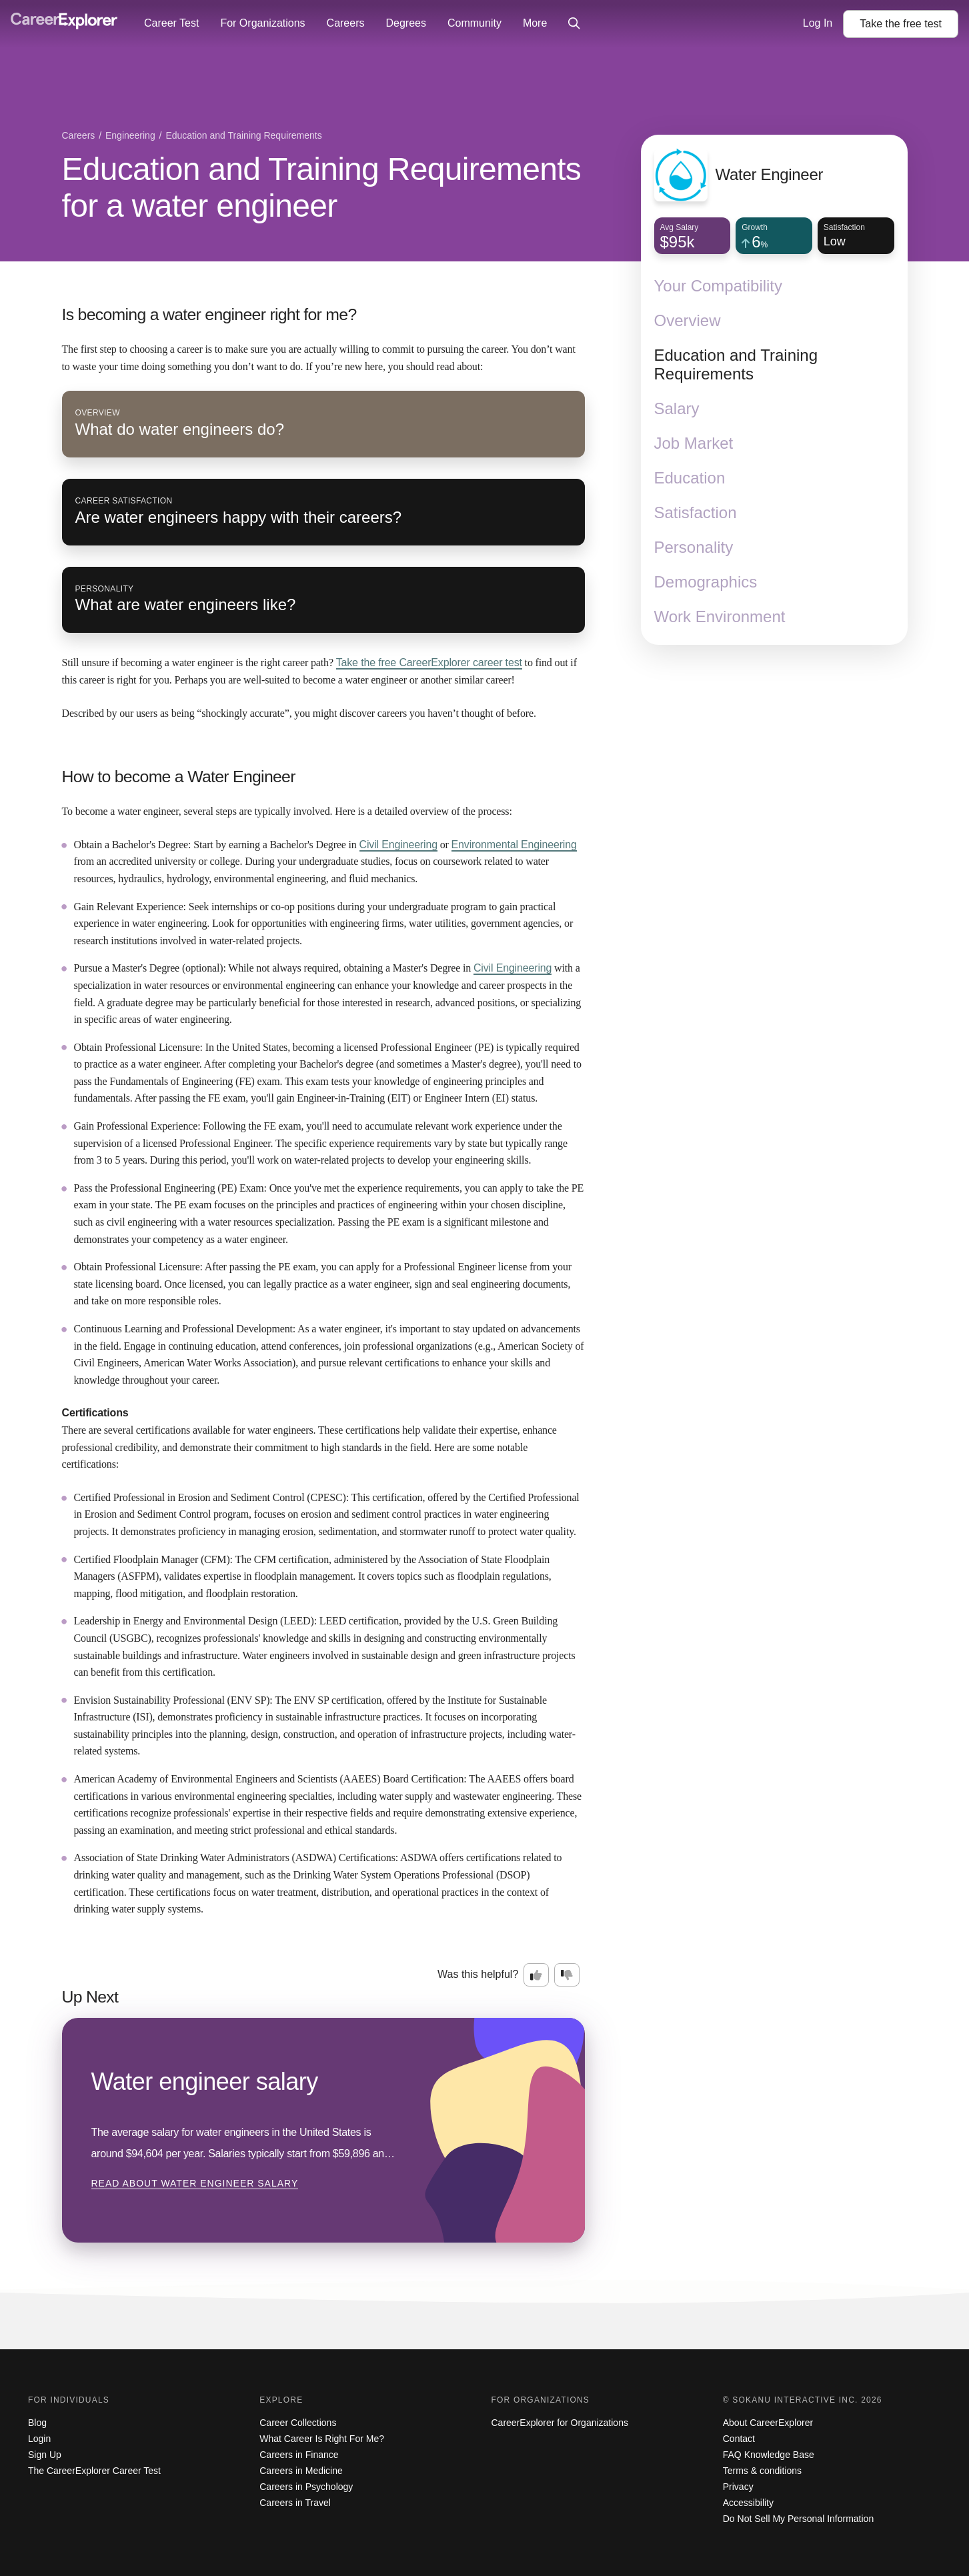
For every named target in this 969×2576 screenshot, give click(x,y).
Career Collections (297, 2422)
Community (474, 23)
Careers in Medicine (301, 2470)
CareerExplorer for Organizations (560, 2422)
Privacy (738, 2486)
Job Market (694, 443)
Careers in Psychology (306, 2486)
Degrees (405, 23)
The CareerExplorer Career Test (94, 2470)
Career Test (171, 23)
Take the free (429, 662)
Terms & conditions (762, 2470)
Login (39, 2438)
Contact (739, 2438)
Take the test (901, 23)
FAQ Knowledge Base (768, 2454)
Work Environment (720, 616)
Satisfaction (695, 512)
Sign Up (44, 2454)
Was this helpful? (477, 1974)
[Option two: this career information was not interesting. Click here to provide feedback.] (567, 1975)
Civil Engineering (398, 844)
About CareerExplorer (768, 2422)
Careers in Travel (295, 2502)
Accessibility (748, 2502)
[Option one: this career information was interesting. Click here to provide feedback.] (536, 1975)
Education (690, 478)
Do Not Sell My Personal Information (798, 2518)
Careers (346, 23)
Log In (817, 23)
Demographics (706, 582)
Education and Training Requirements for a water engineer (322, 187)
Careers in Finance (298, 2454)
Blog (37, 2422)
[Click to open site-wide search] (574, 24)
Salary (677, 408)
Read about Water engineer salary (195, 2183)
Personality (694, 547)
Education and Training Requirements (736, 364)
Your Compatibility (718, 286)
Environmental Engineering (514, 844)
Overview (687, 320)
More (535, 23)
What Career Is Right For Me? (321, 2438)
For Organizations (262, 23)
